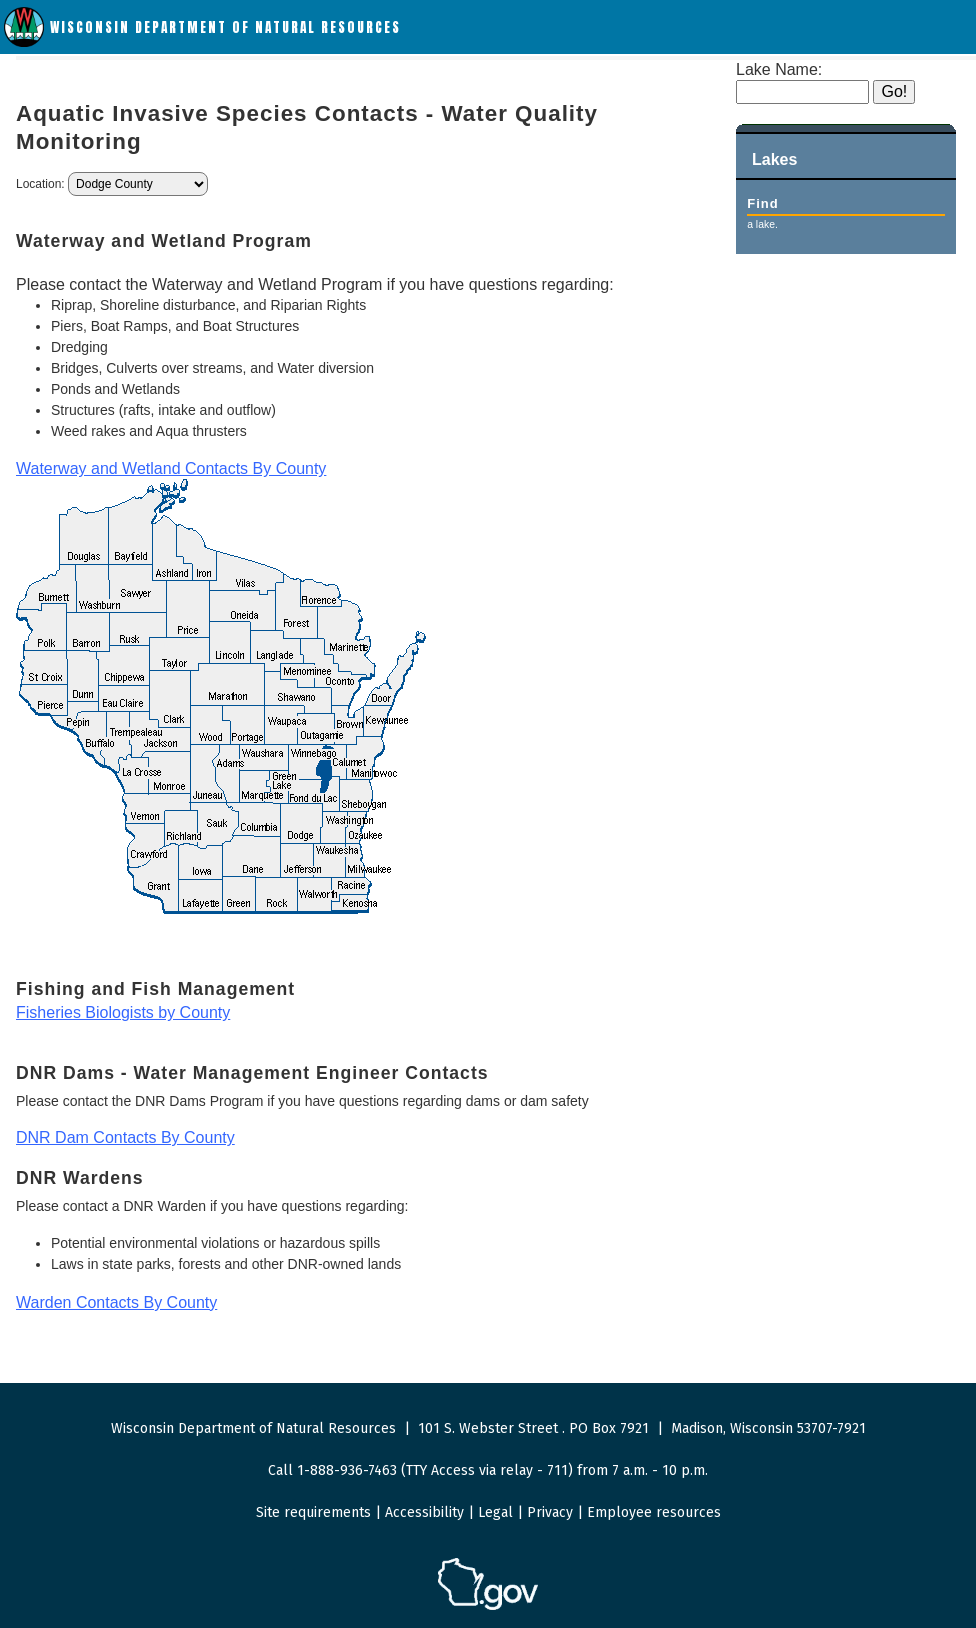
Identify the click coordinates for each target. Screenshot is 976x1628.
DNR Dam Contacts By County (125, 1137)
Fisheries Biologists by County (123, 1012)
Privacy (550, 1512)
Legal (495, 1512)
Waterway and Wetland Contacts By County (171, 468)
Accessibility (424, 1512)
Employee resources (654, 1512)
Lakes (774, 159)
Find (762, 203)
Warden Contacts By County (116, 1302)
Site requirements (313, 1512)
